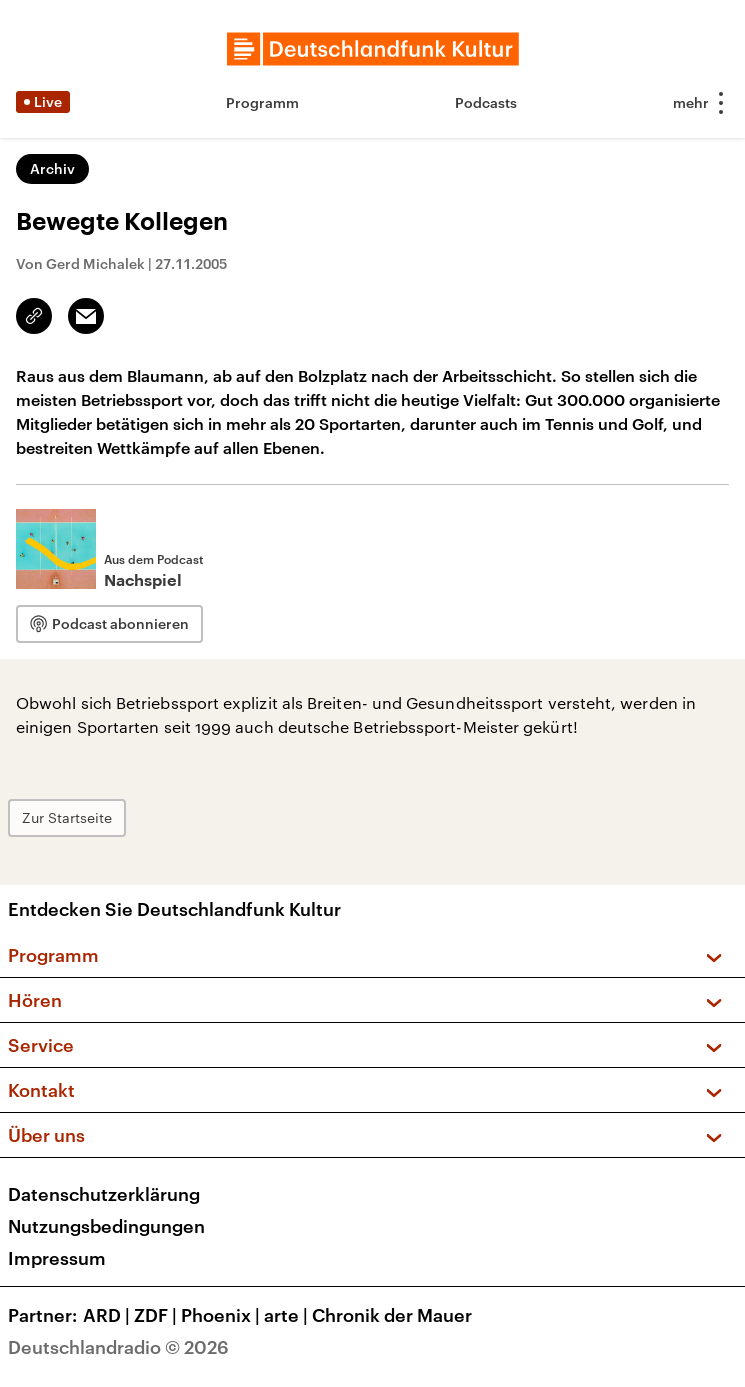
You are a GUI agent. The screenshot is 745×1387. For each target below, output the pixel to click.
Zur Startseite (67, 817)
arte (288, 1315)
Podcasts (486, 102)
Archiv (52, 168)
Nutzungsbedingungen (106, 1226)
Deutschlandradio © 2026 (118, 1347)
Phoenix (222, 1315)
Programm (262, 102)
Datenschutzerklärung (104, 1194)
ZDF (157, 1315)
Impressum (57, 1258)
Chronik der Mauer (392, 1315)
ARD (108, 1315)
